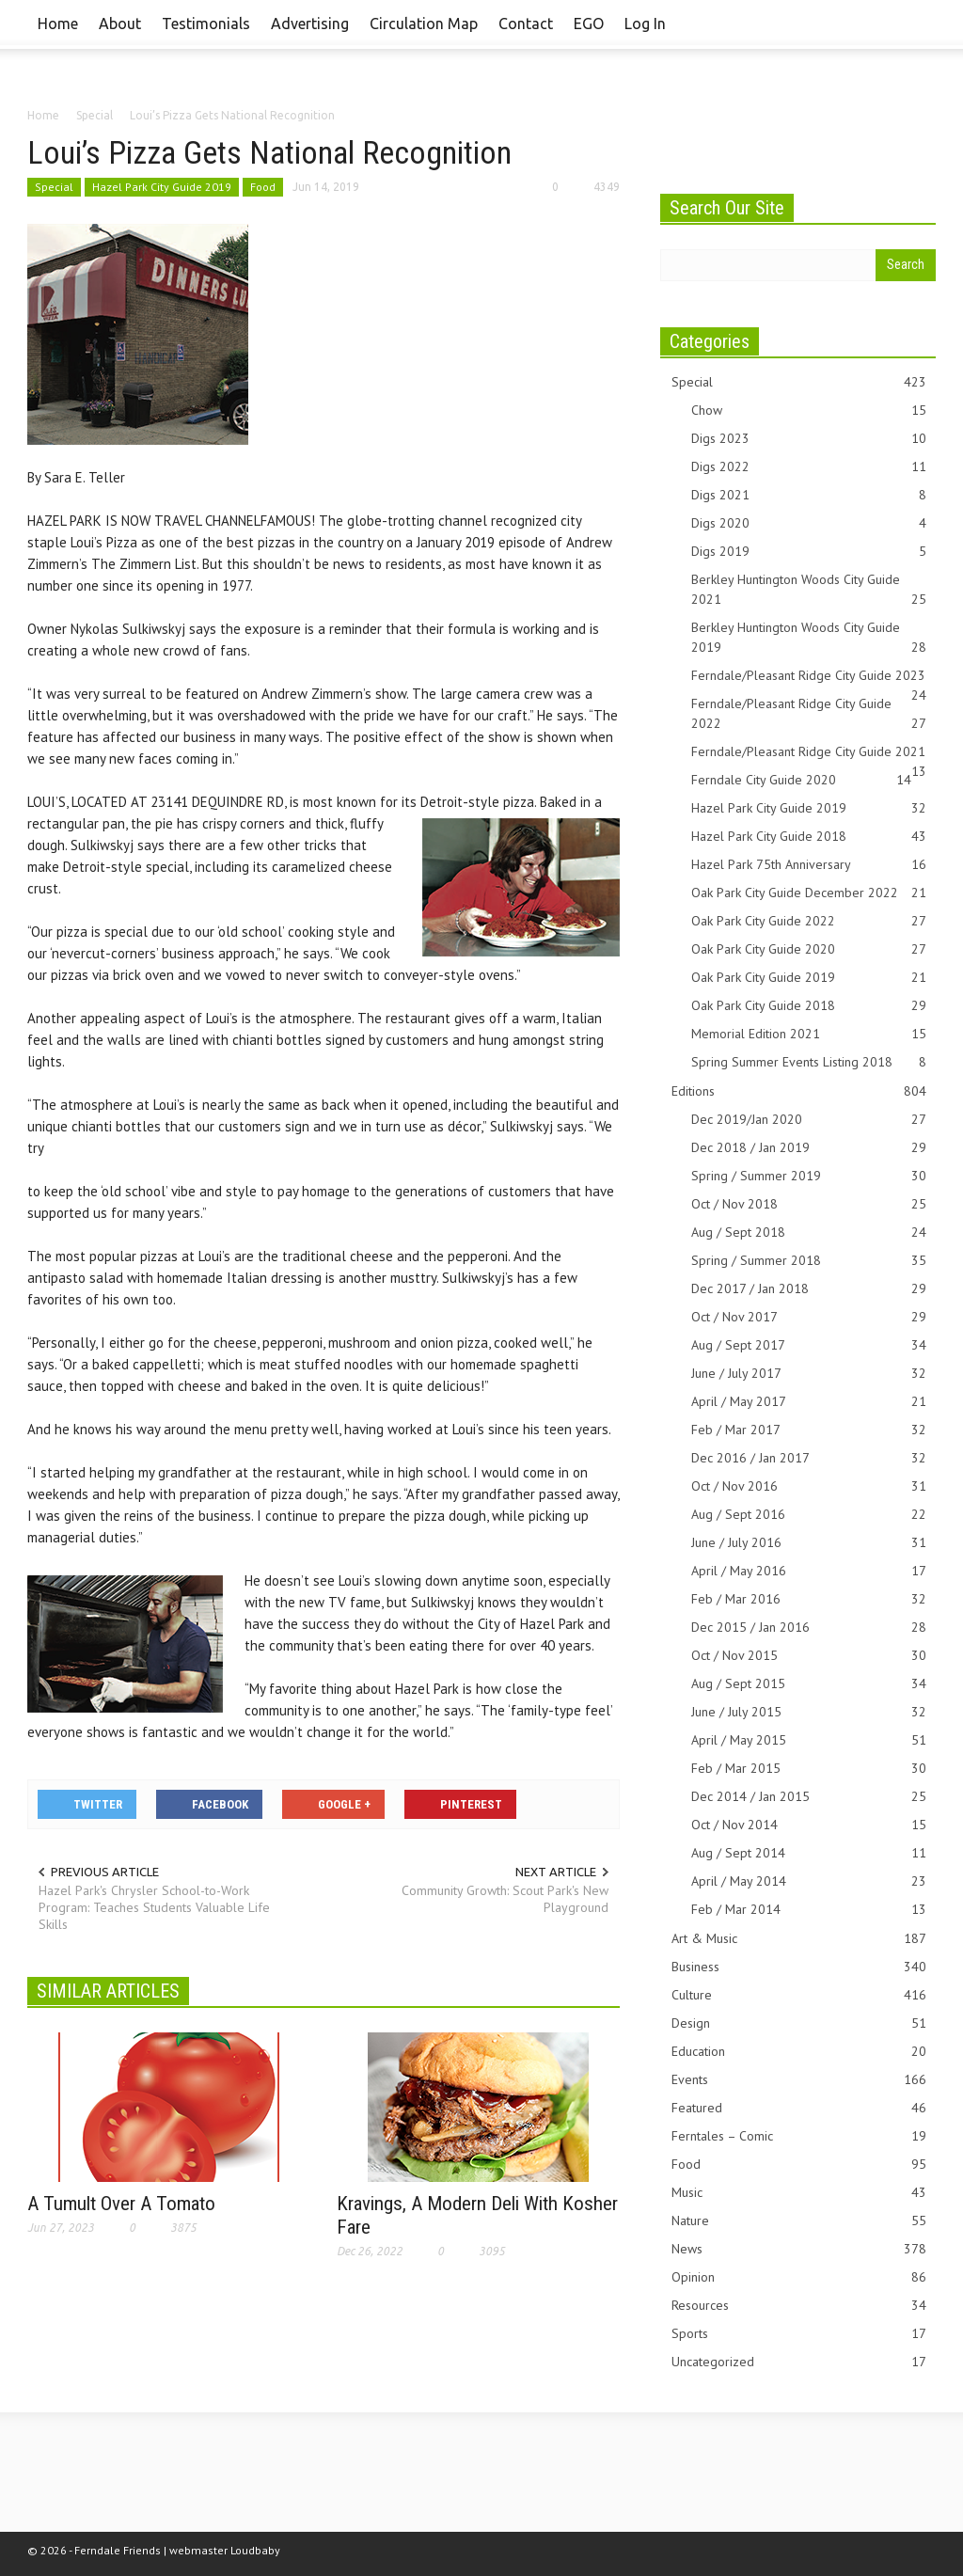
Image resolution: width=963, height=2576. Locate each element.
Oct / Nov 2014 (808, 1825)
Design (798, 2023)
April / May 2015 (808, 1740)
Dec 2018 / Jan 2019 (808, 1148)
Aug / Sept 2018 (808, 1232)
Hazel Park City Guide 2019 (161, 187)
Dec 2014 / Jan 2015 (808, 1797)
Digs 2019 (808, 551)
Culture (798, 1995)
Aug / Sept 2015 (808, 1684)
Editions (798, 1091)
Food (263, 187)
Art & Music (798, 1939)
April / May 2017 (808, 1402)
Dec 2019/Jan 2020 (808, 1120)
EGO (589, 23)
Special (54, 187)
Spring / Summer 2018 (808, 1261)
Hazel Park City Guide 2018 (808, 836)
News (798, 2249)
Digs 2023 (808, 439)
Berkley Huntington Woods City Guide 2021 (808, 590)
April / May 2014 (808, 1881)
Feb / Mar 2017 (808, 1430)
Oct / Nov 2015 (808, 1656)
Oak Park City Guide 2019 (808, 978)
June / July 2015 (808, 1712)
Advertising (310, 23)
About (120, 23)
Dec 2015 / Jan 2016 (808, 1627)
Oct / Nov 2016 (808, 1486)
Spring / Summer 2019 (808, 1176)
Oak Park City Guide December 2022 (808, 893)
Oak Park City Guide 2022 (808, 921)
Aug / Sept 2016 (808, 1515)
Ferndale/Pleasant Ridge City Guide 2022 (808, 714)
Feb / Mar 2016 (808, 1599)
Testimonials (206, 23)
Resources (798, 2305)
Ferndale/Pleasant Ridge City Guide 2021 (808, 752)
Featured (798, 2108)
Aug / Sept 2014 (808, 1853)
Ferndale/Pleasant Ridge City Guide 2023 (808, 676)
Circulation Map (424, 23)
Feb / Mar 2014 (808, 1910)
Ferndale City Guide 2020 (801, 780)
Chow (808, 410)
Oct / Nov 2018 (808, 1204)
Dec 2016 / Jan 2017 (808, 1458)
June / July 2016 (808, 1543)
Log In (645, 23)
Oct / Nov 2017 (808, 1317)
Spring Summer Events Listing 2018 (808, 1062)
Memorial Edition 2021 (808, 1034)
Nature (798, 2221)
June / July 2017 (808, 1373)
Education (798, 2052)
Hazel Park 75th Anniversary (808, 865)
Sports (798, 2334)
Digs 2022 (808, 467)
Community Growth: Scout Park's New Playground (505, 1899)
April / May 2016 (808, 1571)
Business (798, 1967)
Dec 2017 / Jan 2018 (808, 1289)
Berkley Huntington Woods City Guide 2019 (808, 638)
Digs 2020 (808, 523)
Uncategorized (798, 2362)
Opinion (798, 2277)
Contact (525, 23)
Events (798, 2080)
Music (798, 2193)
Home (58, 23)
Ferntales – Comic (798, 2136)
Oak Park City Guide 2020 (808, 949)
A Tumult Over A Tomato (121, 2203)
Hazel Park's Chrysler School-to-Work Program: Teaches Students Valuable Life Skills (154, 1907)
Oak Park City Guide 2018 (808, 1006)
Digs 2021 (808, 495)
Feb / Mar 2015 (808, 1768)
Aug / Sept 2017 (808, 1345)
